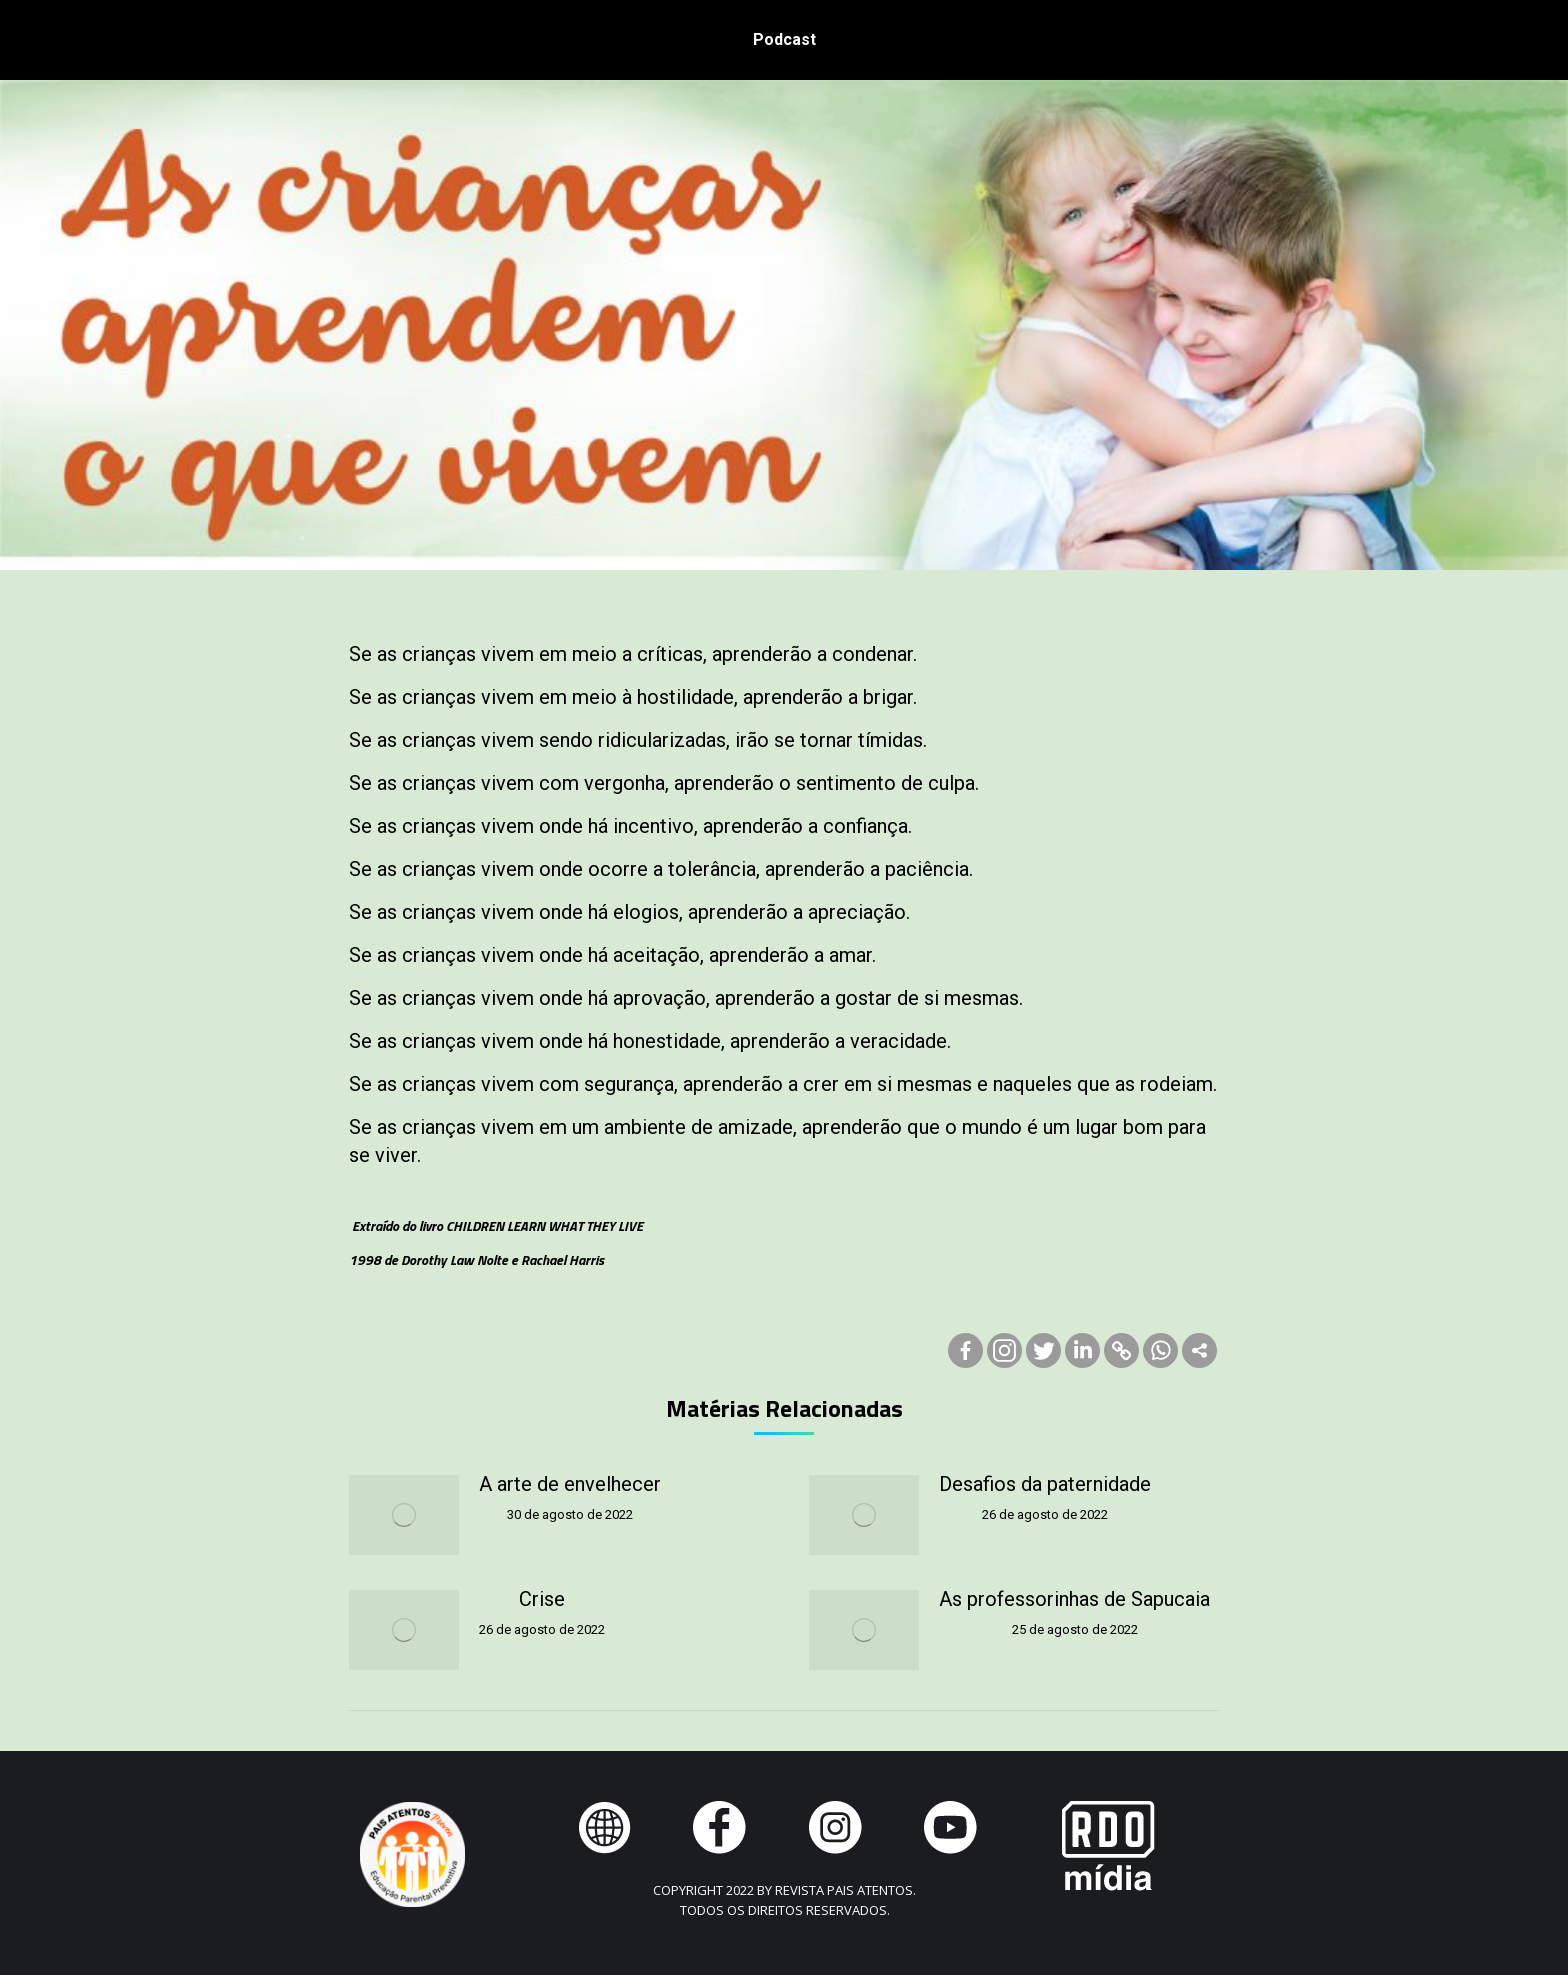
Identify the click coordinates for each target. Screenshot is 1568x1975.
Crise (542, 1599)
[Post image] (404, 1515)
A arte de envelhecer (570, 1484)
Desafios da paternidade (1045, 1484)
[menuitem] (784, 40)
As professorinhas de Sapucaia (1074, 1599)
